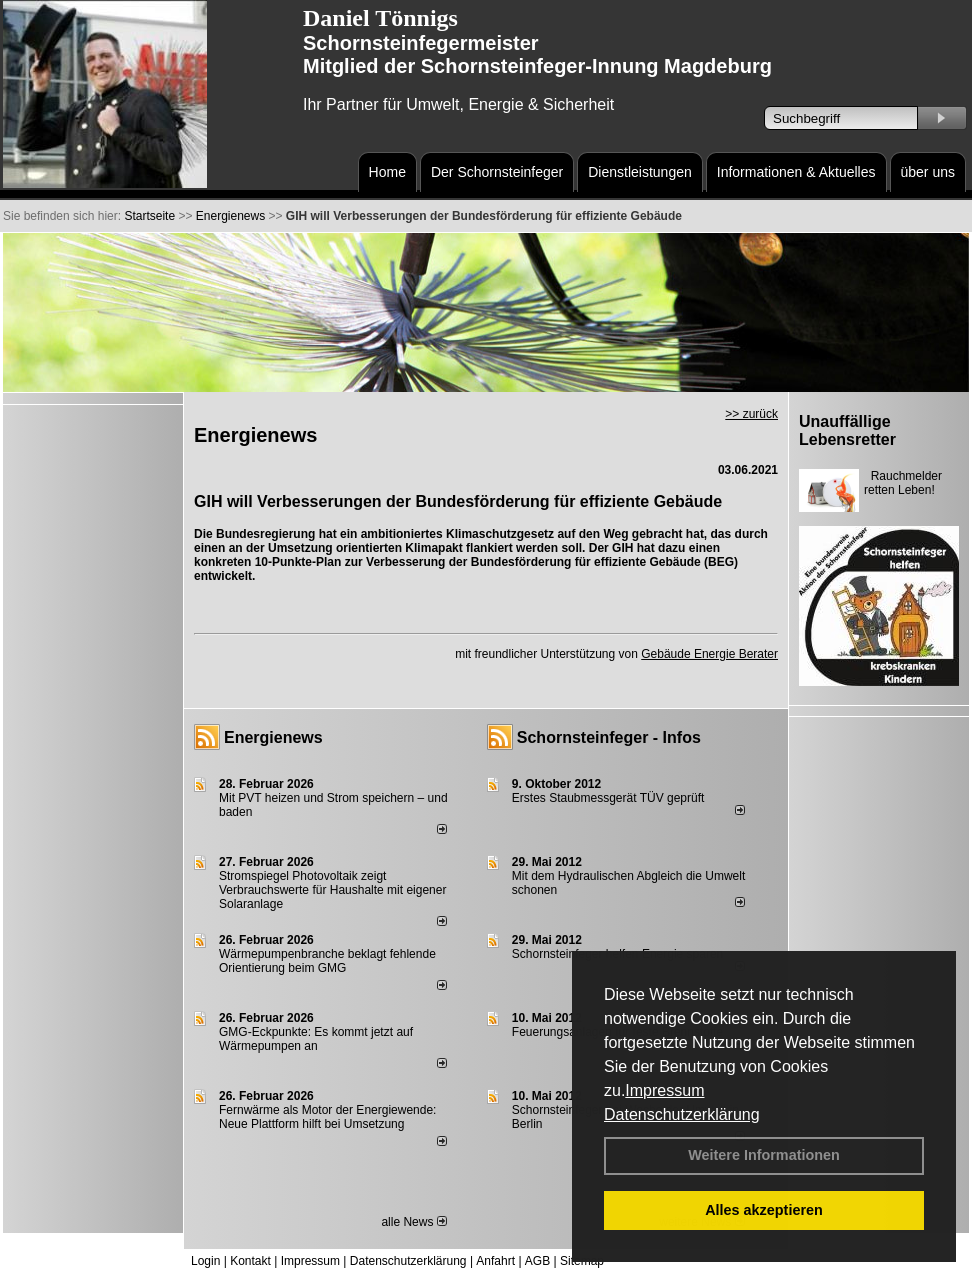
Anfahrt (495, 1261)
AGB (537, 1261)
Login (205, 1261)
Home (387, 172)
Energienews (273, 737)
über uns (928, 172)
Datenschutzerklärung (682, 1114)
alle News (413, 1222)
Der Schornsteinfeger (497, 172)
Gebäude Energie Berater (709, 654)
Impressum (664, 1090)
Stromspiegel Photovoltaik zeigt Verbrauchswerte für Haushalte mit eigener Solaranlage (332, 890)
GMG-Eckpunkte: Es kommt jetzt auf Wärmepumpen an (316, 1039)
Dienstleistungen (640, 172)
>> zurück (751, 414)
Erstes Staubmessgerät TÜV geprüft (608, 798)
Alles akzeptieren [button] (764, 1210)
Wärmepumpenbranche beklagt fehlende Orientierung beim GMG (327, 961)
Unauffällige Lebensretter (847, 430)
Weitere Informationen (764, 1155)
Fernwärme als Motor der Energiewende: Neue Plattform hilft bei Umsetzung (327, 1117)
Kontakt (250, 1261)
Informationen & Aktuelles (796, 172)
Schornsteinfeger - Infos (609, 737)
